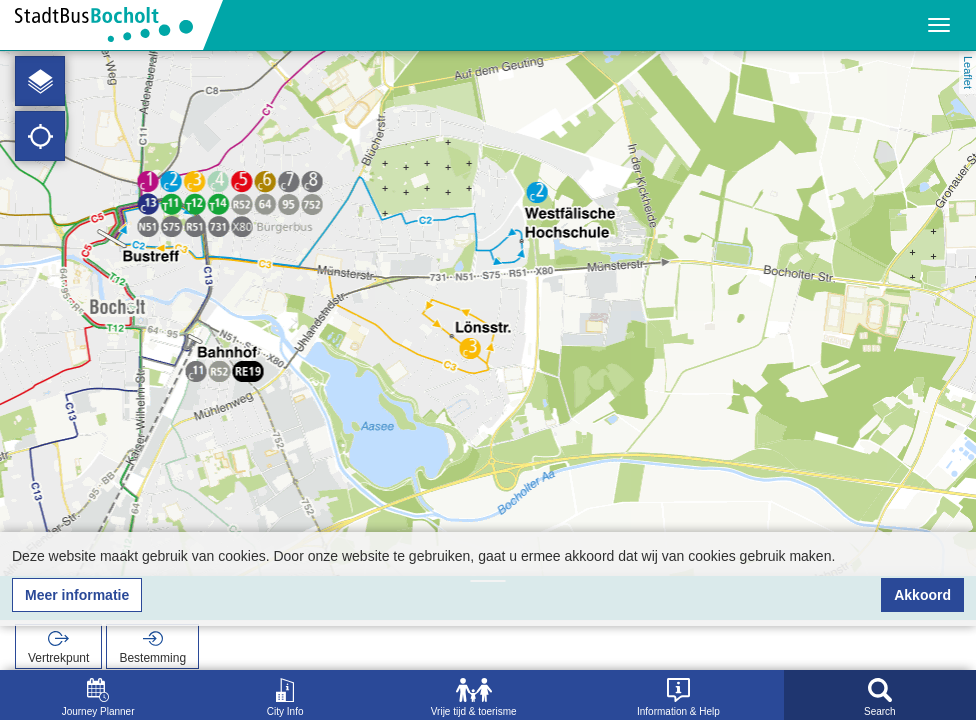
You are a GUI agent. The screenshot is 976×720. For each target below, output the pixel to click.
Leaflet (968, 72)
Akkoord (922, 595)
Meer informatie (77, 595)
